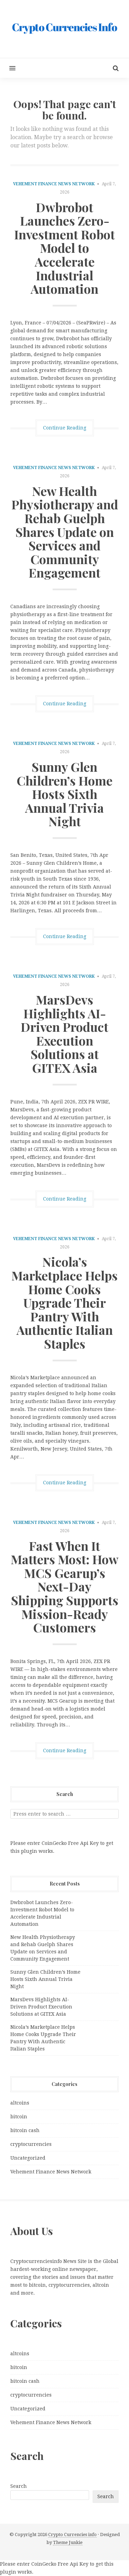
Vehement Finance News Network (54, 183)
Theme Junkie (68, 2542)
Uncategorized (27, 2158)
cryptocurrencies (31, 2144)
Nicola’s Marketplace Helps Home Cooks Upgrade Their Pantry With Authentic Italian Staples (64, 1302)
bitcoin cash (25, 2130)
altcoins (19, 2103)
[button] (7, 68)
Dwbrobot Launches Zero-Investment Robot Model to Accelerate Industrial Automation (64, 248)
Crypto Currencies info (72, 2534)
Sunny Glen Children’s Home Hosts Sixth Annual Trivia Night (64, 793)
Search (18, 2486)
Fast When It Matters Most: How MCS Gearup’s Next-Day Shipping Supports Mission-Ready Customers (64, 1586)
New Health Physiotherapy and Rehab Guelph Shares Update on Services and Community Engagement (64, 531)
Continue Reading (64, 427)
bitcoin (18, 2116)
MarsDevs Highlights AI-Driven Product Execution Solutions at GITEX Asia (64, 1033)
